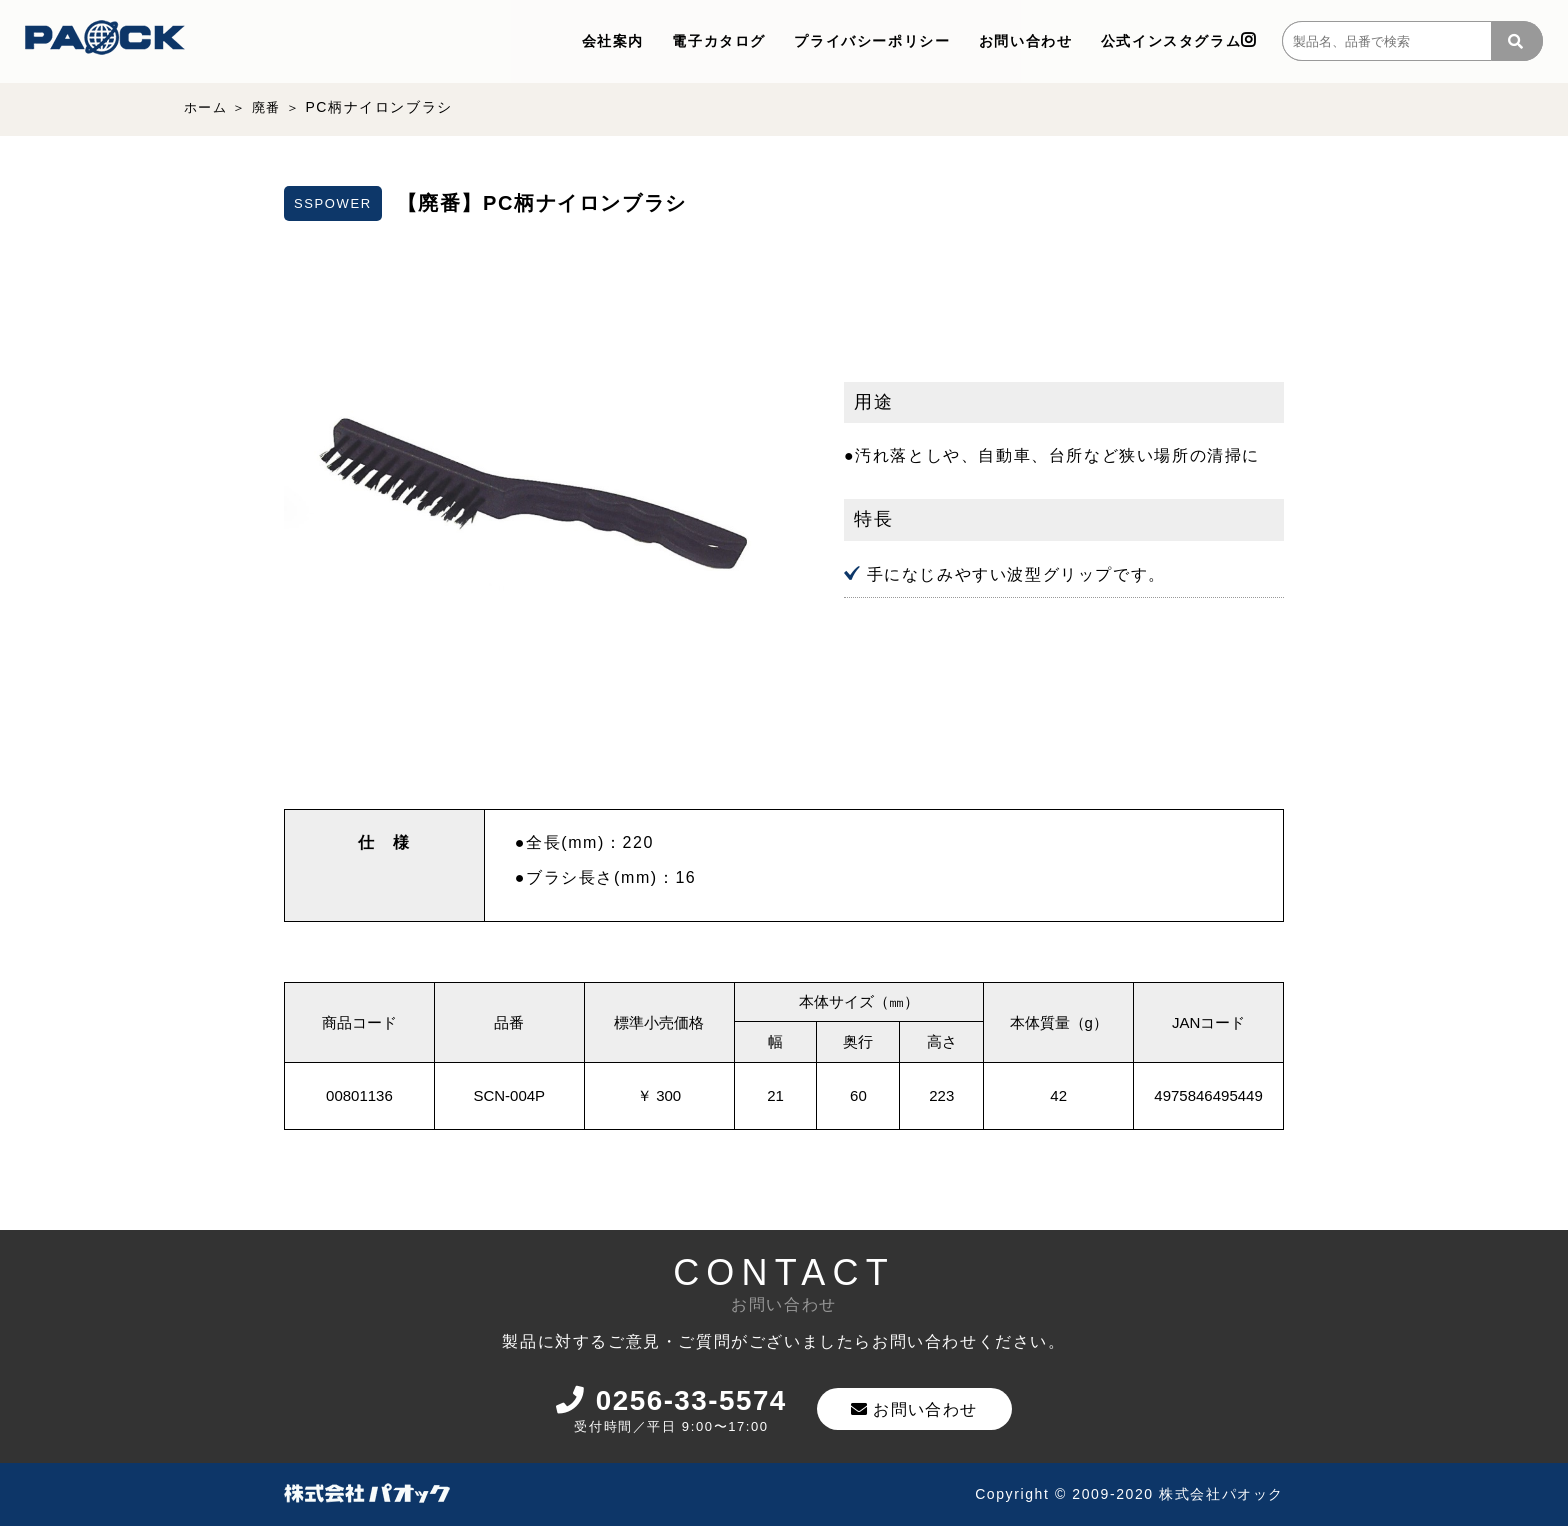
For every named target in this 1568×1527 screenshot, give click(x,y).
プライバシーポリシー (872, 41)
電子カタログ (719, 41)
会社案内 (613, 41)
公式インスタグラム (1179, 40)
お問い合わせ (1026, 41)
